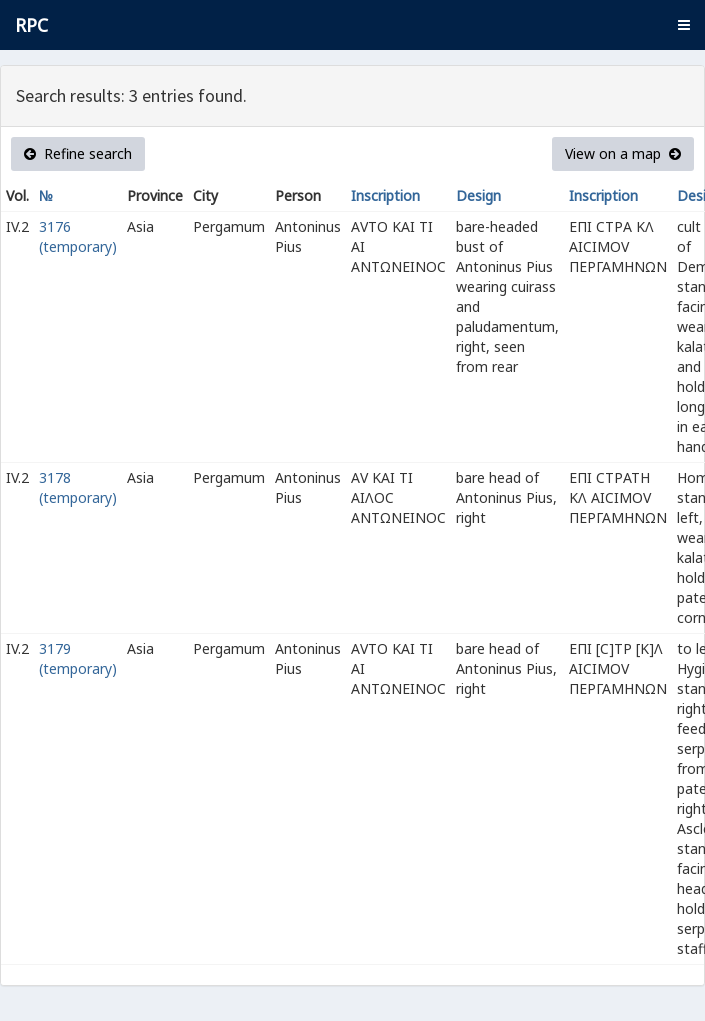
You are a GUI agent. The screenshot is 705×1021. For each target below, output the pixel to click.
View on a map (623, 153)
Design (478, 195)
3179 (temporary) (78, 658)
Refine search (78, 153)
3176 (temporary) (78, 236)
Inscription (385, 195)
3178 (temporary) (78, 487)
